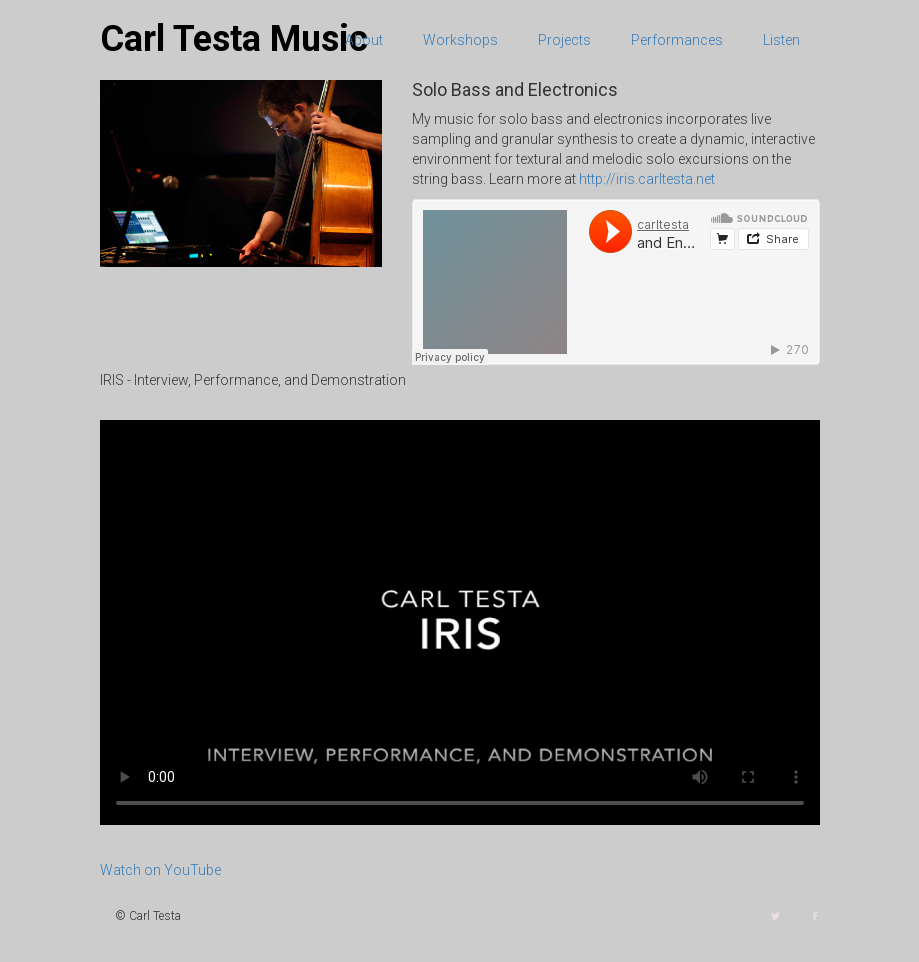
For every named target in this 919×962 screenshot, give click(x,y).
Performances (677, 40)
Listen (781, 40)
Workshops (460, 40)
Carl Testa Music (234, 39)
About (364, 40)
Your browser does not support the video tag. (460, 622)
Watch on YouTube (160, 870)
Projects (564, 40)
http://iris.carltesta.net (647, 179)
